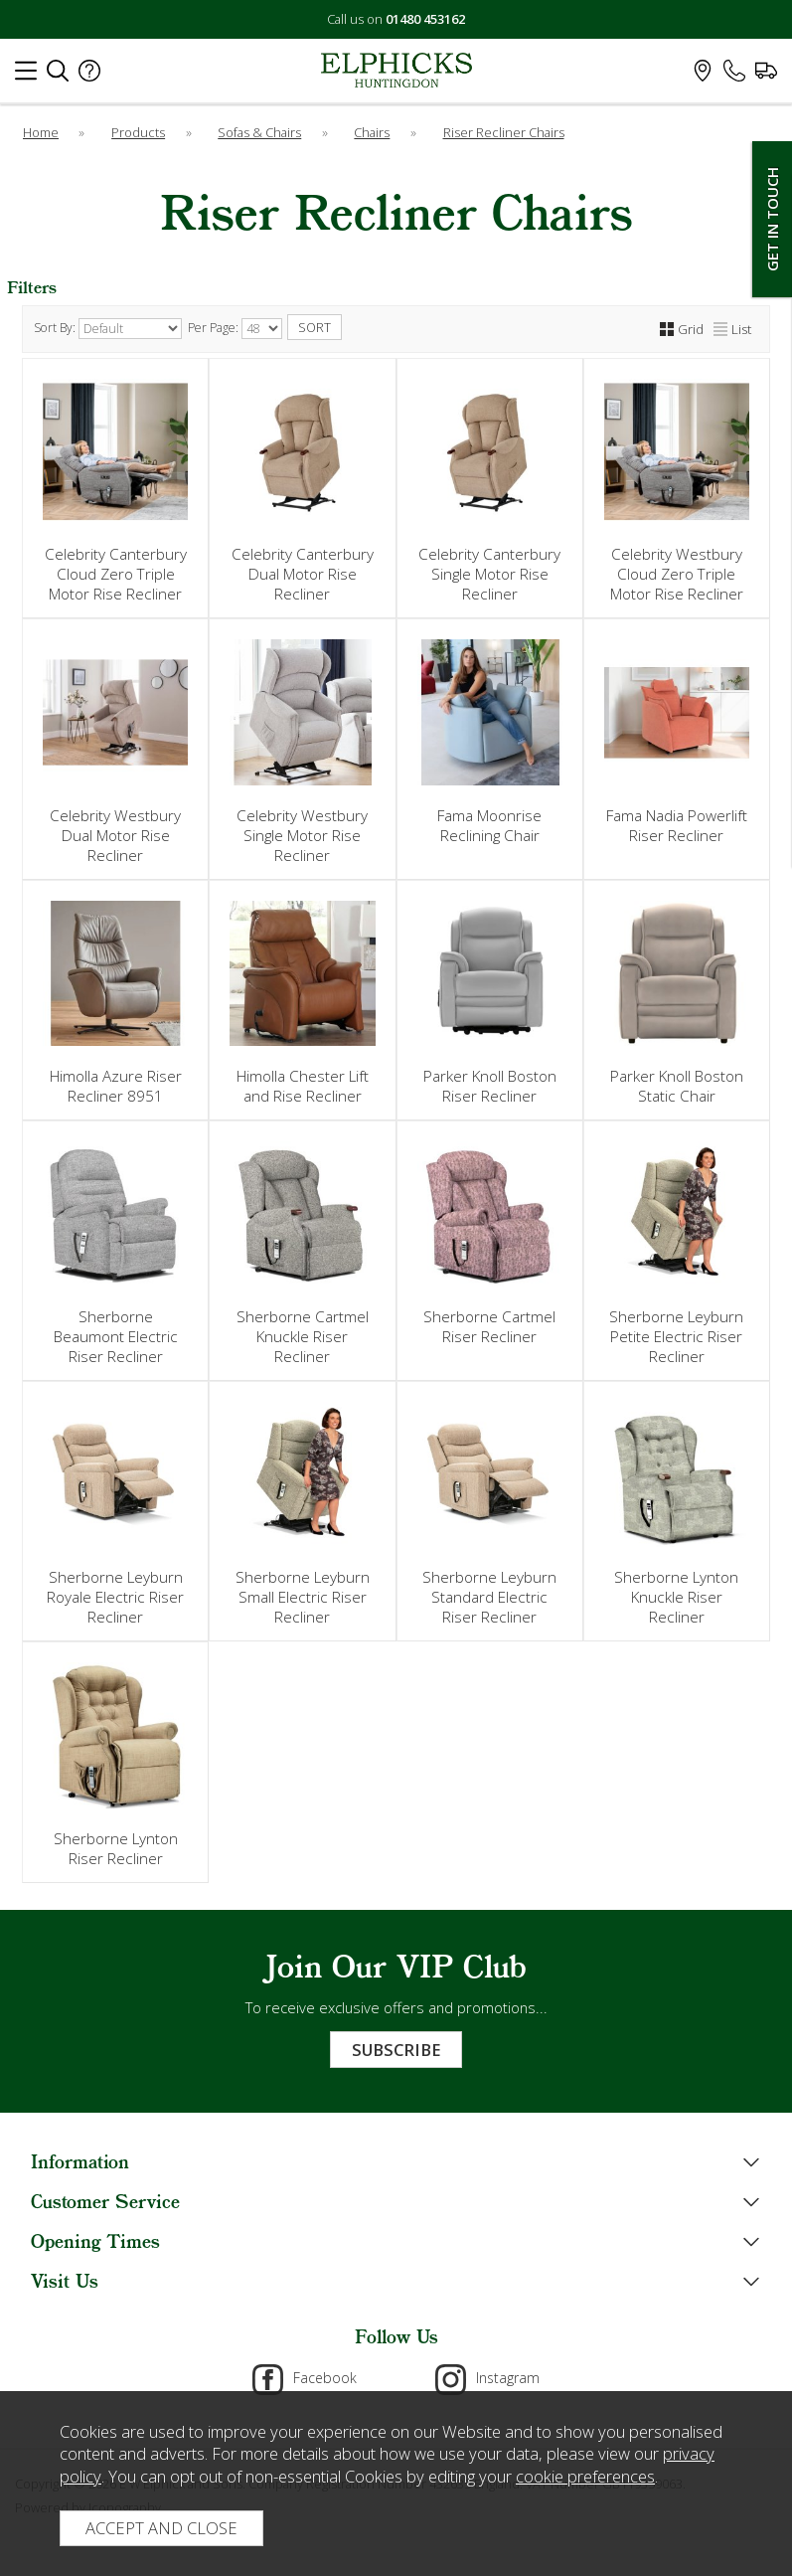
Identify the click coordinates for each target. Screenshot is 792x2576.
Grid (682, 329)
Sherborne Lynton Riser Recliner (116, 1848)
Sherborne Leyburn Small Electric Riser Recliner (303, 1597)
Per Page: (235, 328)
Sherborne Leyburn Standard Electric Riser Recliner (489, 1597)
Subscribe (396, 2049)
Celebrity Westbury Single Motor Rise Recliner (302, 835)
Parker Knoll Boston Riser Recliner (489, 1086)
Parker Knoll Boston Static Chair (676, 1086)
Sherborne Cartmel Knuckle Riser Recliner (303, 1336)
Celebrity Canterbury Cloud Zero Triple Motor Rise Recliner (116, 573)
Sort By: (108, 328)
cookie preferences (585, 2476)
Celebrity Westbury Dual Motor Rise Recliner (115, 835)
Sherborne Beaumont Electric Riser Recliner (116, 1336)
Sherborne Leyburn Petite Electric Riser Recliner (676, 1336)
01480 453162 (425, 19)
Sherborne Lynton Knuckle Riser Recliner (676, 1597)
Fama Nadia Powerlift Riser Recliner (676, 825)
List (732, 329)
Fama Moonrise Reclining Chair (489, 825)
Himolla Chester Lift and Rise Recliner (303, 1086)
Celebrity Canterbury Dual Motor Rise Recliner (303, 573)
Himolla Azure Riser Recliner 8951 (116, 1086)
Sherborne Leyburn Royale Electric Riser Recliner (115, 1597)
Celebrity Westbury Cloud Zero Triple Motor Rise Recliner (676, 573)
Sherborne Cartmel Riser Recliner (489, 1326)
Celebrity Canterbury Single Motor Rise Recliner (489, 573)
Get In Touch (772, 219)
